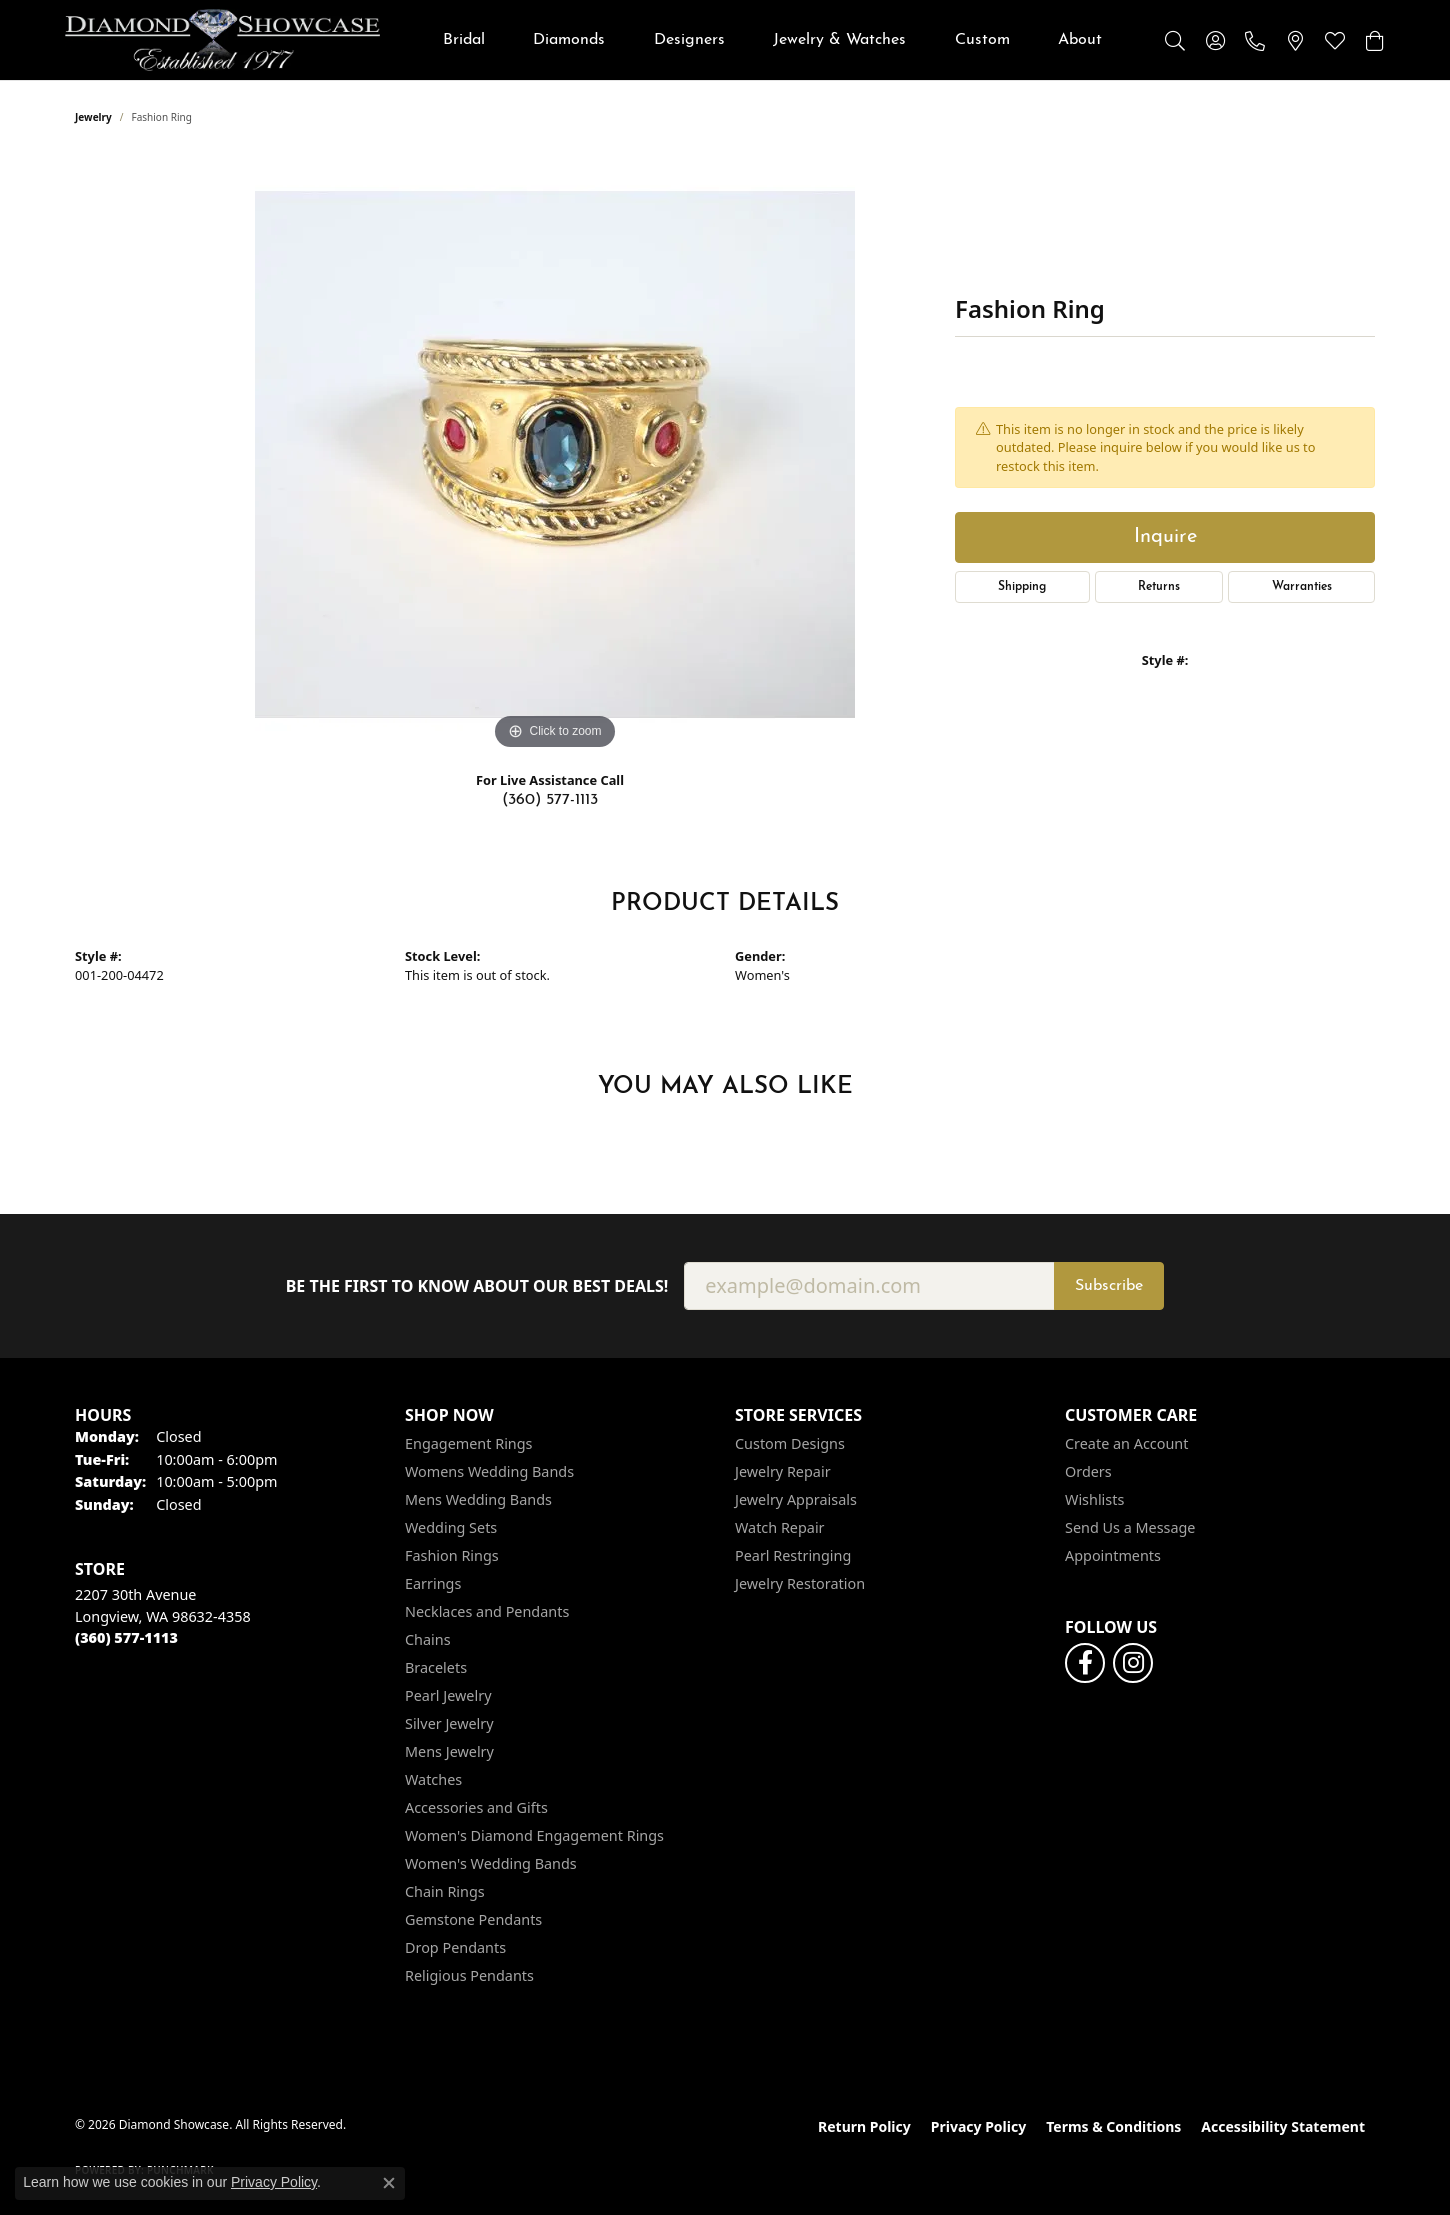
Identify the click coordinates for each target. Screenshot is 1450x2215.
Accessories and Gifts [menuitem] (476, 1807)
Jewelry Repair (783, 1471)
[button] (1175, 40)
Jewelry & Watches (839, 40)
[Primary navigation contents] (772, 40)
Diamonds (569, 40)
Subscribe (1109, 1286)
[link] (1255, 40)
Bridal (464, 40)
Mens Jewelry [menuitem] (449, 1751)
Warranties (1302, 587)
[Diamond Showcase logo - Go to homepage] (222, 40)
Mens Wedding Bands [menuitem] (478, 1499)
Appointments (1113, 1555)
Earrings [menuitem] (433, 1583)
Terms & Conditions (1113, 2126)
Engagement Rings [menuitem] (469, 1443)
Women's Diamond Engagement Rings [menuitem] (534, 1835)
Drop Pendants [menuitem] (455, 1947)
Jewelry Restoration (800, 1583)
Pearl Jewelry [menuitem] (448, 1695)
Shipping (1022, 587)
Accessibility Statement (1283, 2126)
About (1080, 40)
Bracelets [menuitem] (436, 1667)
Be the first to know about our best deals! (477, 1286)
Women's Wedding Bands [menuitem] (491, 1863)
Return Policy (864, 2126)
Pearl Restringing (793, 1555)
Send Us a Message (1130, 1527)
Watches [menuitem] (433, 1779)
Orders (1088, 1471)
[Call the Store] (126, 1637)
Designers (689, 40)
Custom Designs (790, 1443)
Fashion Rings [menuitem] (452, 1555)
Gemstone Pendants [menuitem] (473, 1919)
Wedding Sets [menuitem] (451, 1527)
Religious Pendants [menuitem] (469, 1975)
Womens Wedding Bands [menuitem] (489, 1471)
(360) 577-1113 (550, 800)
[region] (555, 455)
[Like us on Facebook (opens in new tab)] (1085, 1663)
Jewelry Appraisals (796, 1499)
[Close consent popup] (389, 2183)
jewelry (93, 117)
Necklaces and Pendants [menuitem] (487, 1611)
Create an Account (1126, 1443)
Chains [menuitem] (428, 1639)
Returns (1159, 587)
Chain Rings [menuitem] (445, 1891)
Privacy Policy (978, 2126)
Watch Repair (780, 1527)
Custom (982, 40)
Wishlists (1094, 1499)
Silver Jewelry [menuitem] (449, 1723)
